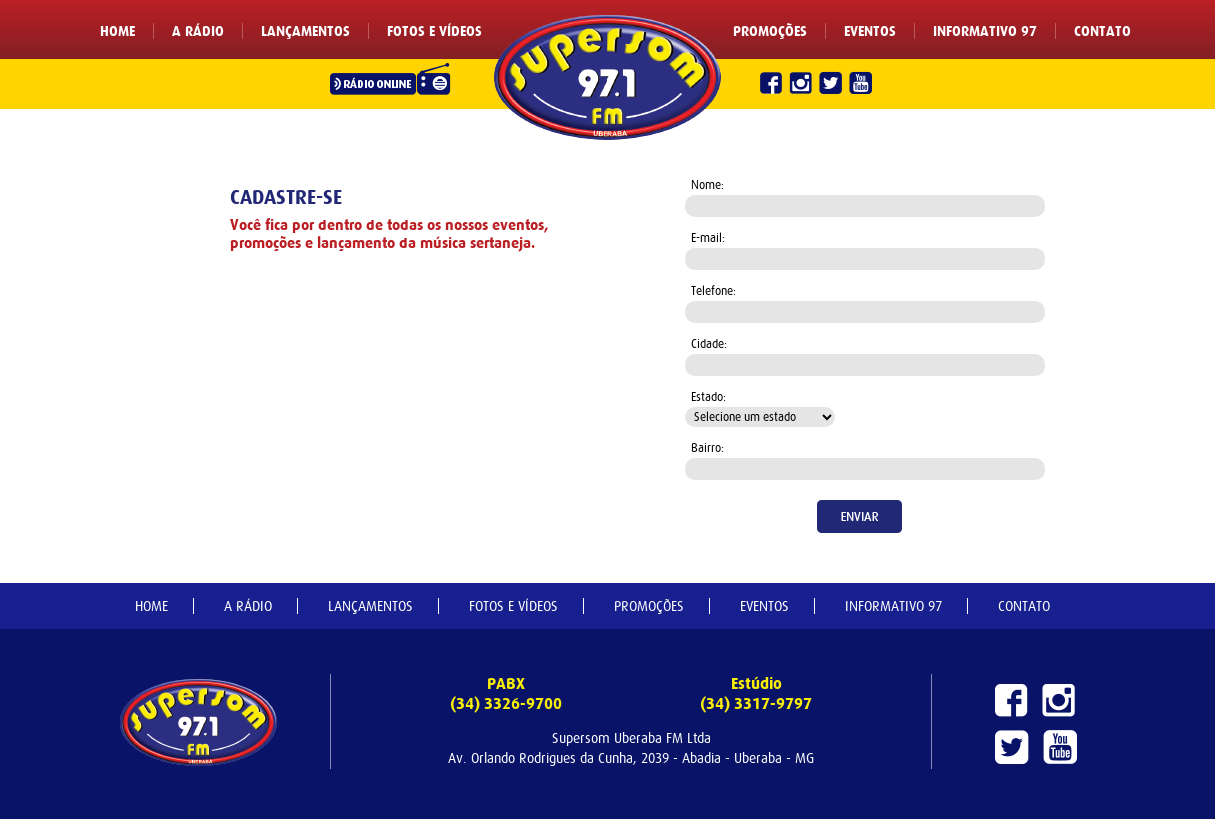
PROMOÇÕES (770, 32)
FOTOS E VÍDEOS (434, 32)
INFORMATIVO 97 (985, 32)
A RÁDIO (198, 32)
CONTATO (1102, 32)
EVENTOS (870, 32)
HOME (117, 32)
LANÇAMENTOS (305, 32)
